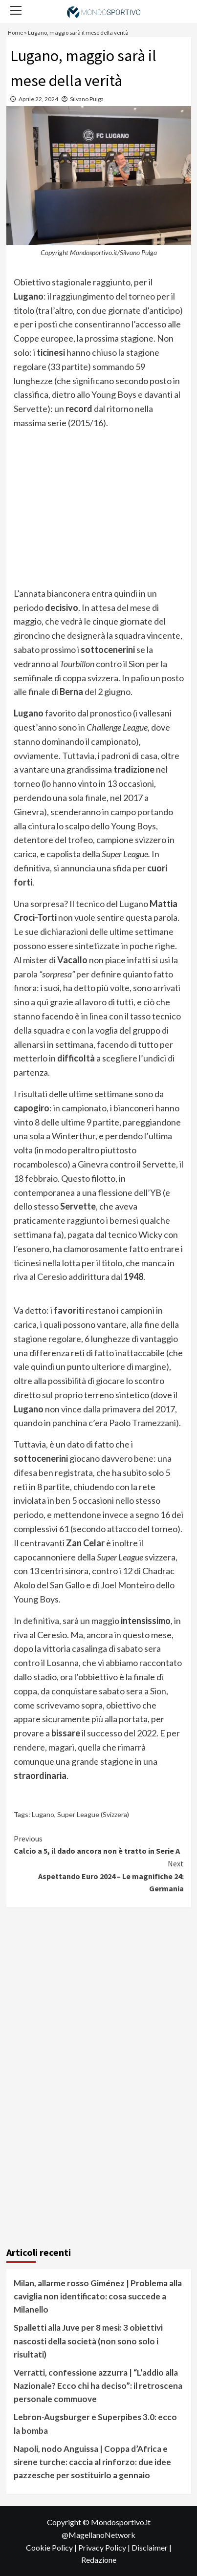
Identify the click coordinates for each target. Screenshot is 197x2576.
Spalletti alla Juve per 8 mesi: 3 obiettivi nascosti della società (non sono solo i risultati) (88, 2340)
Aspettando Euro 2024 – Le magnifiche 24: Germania (99, 1875)
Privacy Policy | (104, 2547)
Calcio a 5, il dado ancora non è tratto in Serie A (99, 1844)
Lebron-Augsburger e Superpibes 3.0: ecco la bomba (95, 2423)
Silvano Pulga (87, 99)
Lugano (43, 1814)
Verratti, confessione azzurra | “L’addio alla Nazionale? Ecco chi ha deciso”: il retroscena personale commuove (98, 2385)
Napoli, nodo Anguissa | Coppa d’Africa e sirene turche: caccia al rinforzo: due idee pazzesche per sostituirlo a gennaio (92, 2462)
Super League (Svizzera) (93, 1814)
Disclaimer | (151, 2547)
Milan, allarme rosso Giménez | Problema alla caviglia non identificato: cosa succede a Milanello (98, 2296)
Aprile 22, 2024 (38, 99)
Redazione (98, 2559)
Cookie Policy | (52, 2547)
